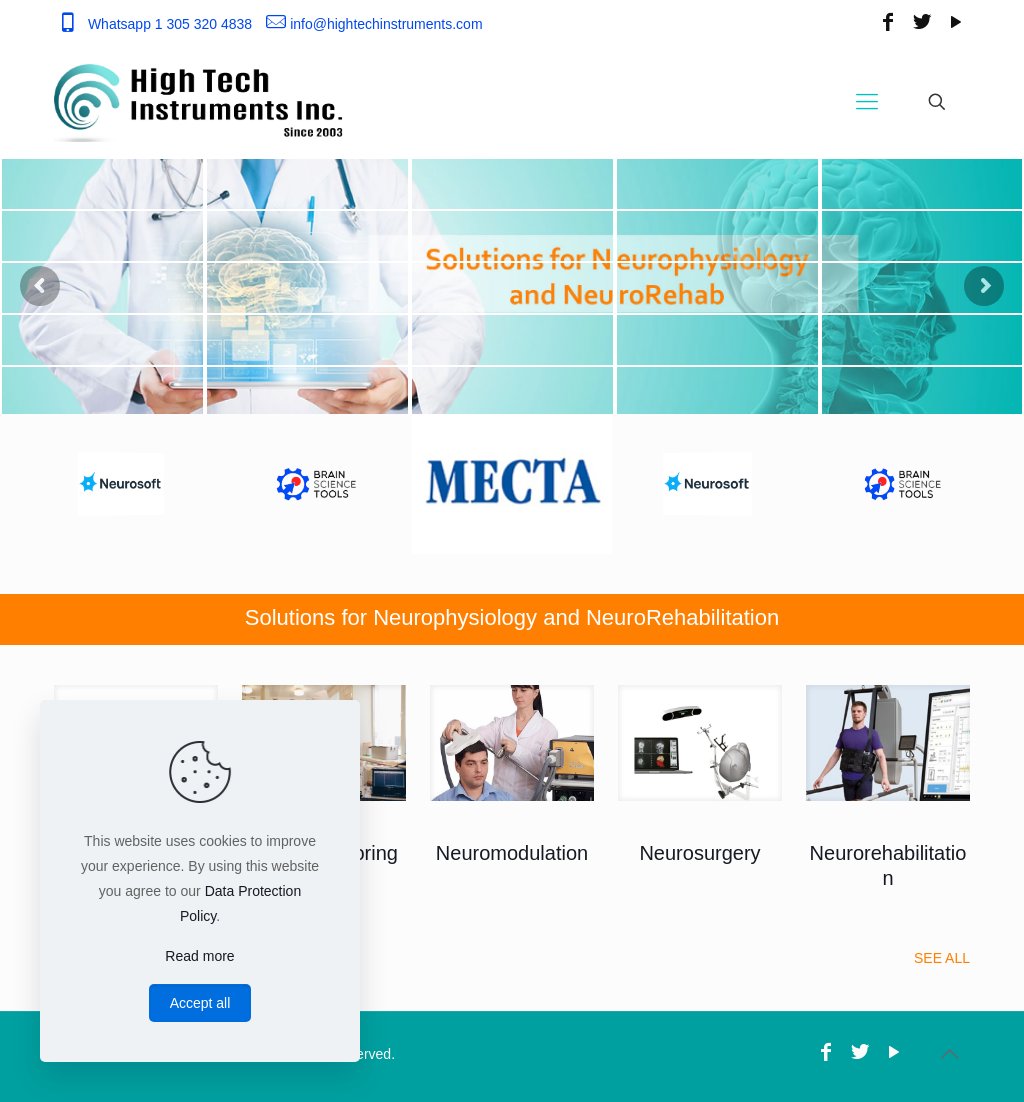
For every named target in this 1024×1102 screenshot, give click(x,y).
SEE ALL (942, 958)
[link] (512, 743)
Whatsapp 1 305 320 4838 (170, 24)
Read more (199, 956)
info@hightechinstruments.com (386, 24)
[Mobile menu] (867, 102)
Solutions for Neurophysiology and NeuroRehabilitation (512, 617)
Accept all (200, 1003)
